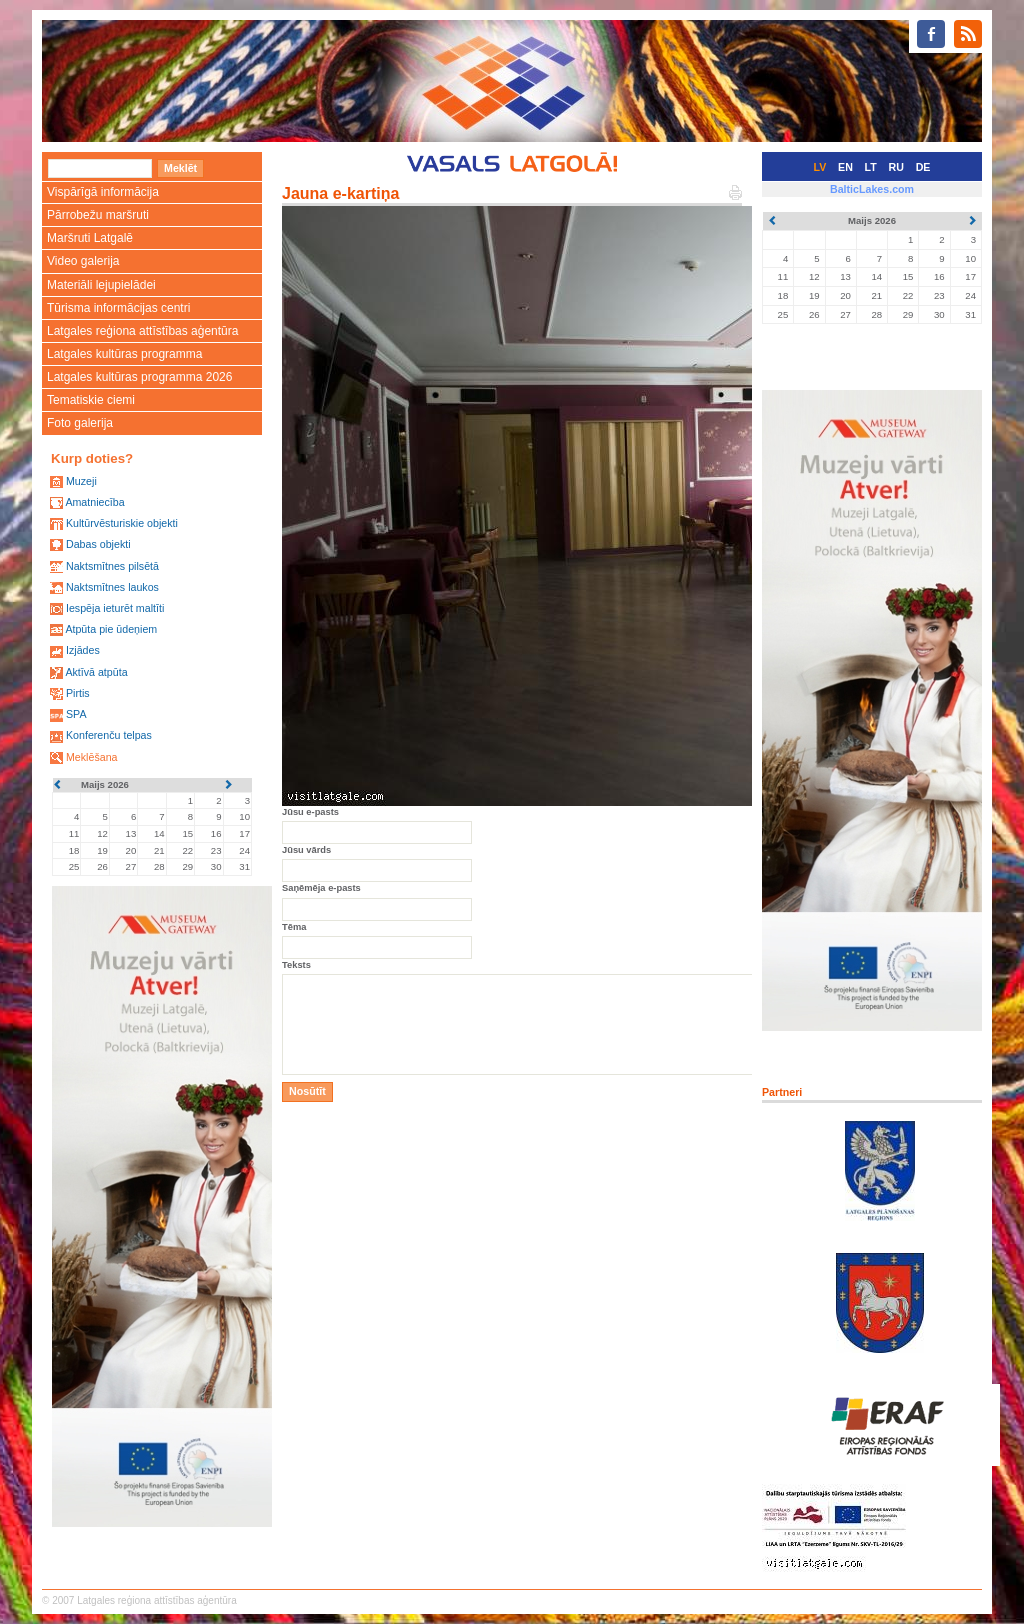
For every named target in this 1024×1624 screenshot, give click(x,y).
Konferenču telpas (109, 735)
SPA (76, 714)
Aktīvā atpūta (96, 672)
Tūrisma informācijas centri (118, 308)
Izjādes (83, 650)
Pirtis (78, 693)
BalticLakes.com (872, 189)
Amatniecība (94, 502)
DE (923, 167)
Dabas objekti (98, 544)
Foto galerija (80, 423)
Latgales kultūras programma (124, 354)
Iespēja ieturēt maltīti (115, 608)
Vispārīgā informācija (103, 192)
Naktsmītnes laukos (112, 587)
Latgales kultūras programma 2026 (139, 377)
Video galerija (83, 261)
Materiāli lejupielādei (101, 285)
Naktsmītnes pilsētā (112, 566)
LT (871, 167)
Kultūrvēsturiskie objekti (122, 523)
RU (896, 167)
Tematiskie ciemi (91, 400)
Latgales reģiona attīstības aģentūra (142, 331)
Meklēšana (92, 757)
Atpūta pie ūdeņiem (111, 629)
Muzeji (81, 481)
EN (845, 167)
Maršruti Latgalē (90, 238)
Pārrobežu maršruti (98, 215)
